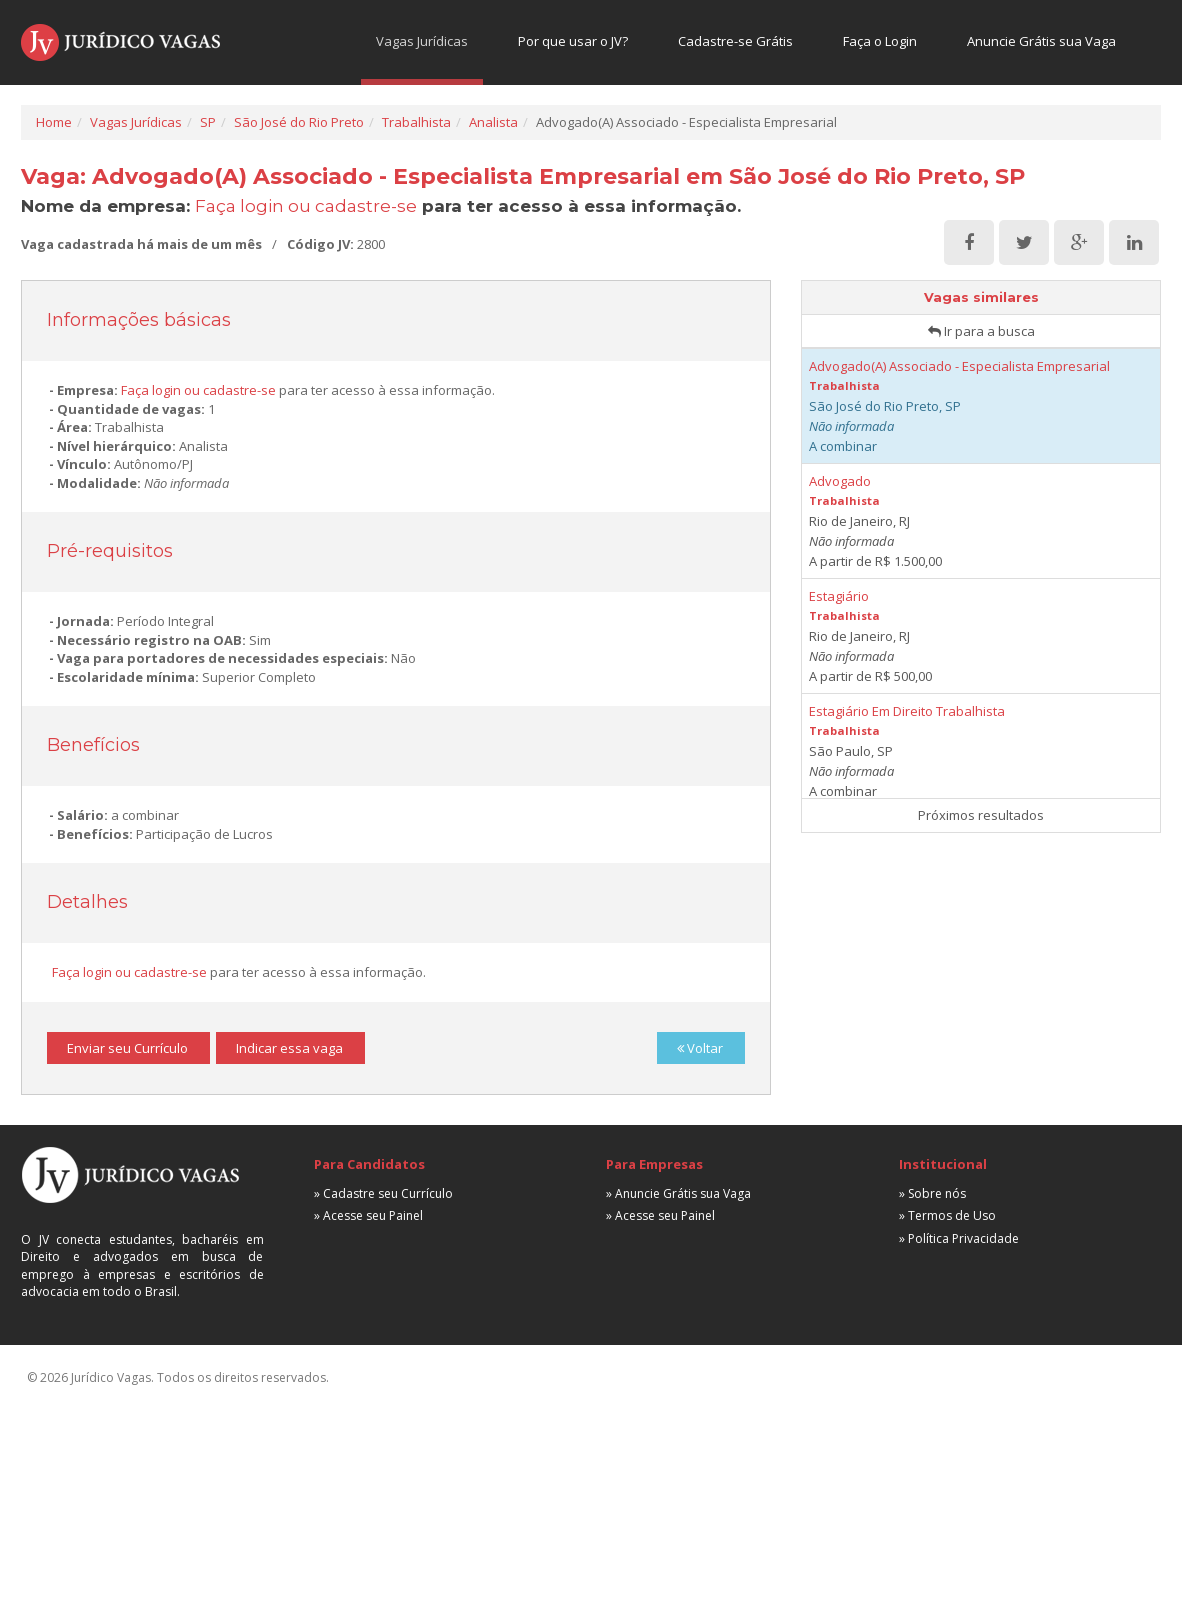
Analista (493, 122)
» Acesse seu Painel (368, 1215)
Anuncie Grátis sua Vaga (1041, 41)
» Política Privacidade (959, 1238)
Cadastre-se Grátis (735, 41)
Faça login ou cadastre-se (306, 206)
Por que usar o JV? (573, 41)
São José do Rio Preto (299, 122)
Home (54, 122)
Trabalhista (416, 122)
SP (208, 122)
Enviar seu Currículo (127, 1048)
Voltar (700, 1048)
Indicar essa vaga (289, 1048)
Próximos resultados (981, 815)
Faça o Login (880, 41)
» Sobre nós (932, 1193)
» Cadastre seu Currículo (383, 1193)
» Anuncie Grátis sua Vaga (678, 1193)
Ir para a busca (981, 331)
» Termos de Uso (947, 1215)
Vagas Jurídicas (422, 41)
